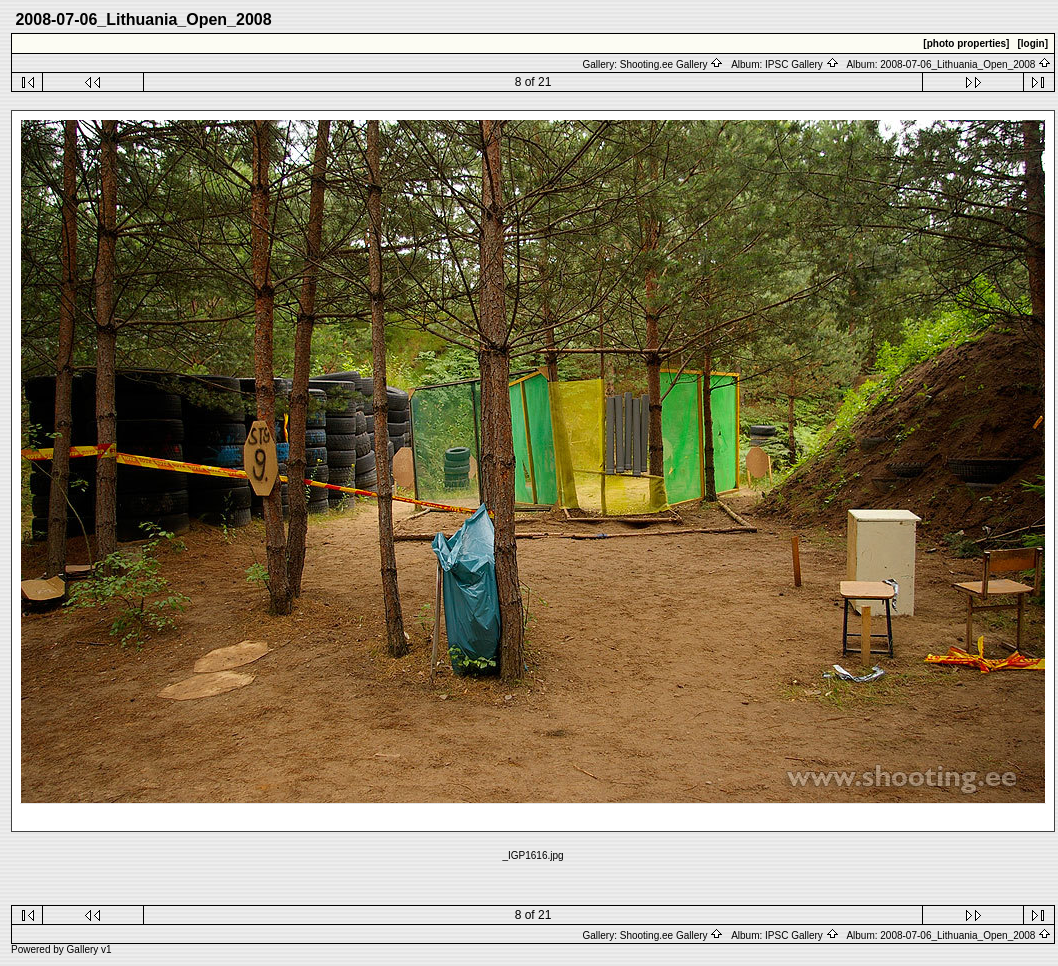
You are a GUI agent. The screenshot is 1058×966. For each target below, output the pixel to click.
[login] (1032, 43)
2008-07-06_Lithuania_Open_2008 (965, 64)
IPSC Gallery (802, 64)
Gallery (83, 949)
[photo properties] (966, 43)
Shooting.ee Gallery (672, 64)
